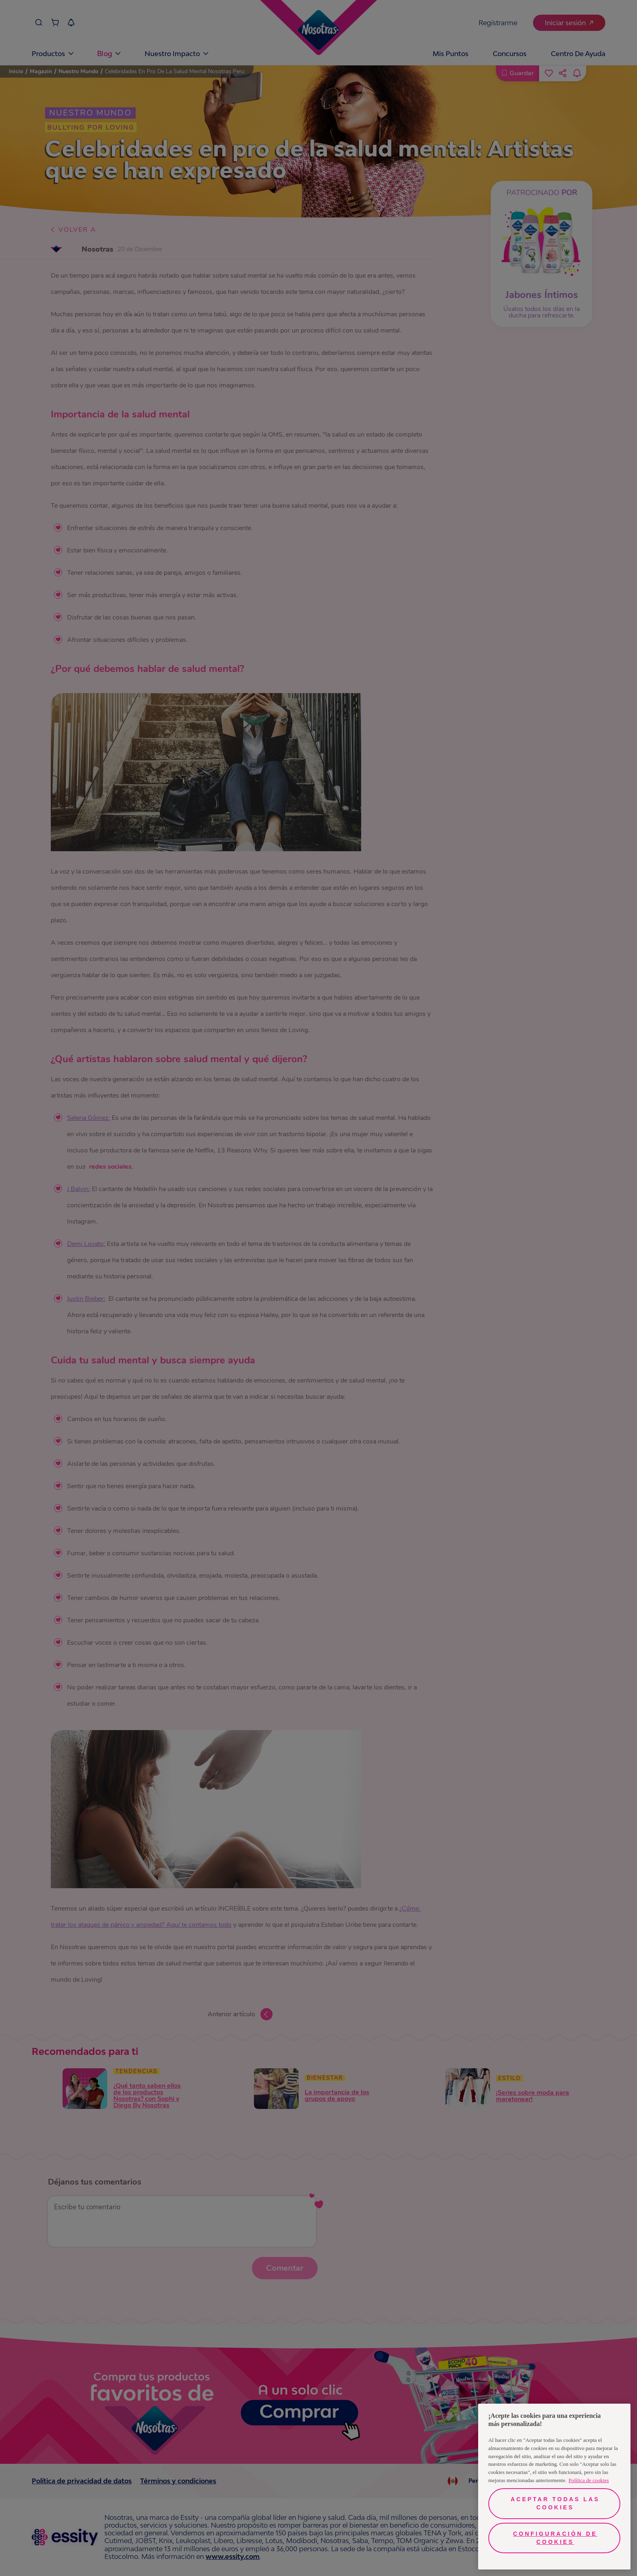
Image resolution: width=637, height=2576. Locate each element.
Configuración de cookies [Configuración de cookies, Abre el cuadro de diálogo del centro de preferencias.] (555, 2537)
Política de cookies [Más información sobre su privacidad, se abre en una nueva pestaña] (589, 2480)
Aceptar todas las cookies (555, 2503)
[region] (554, 2486)
